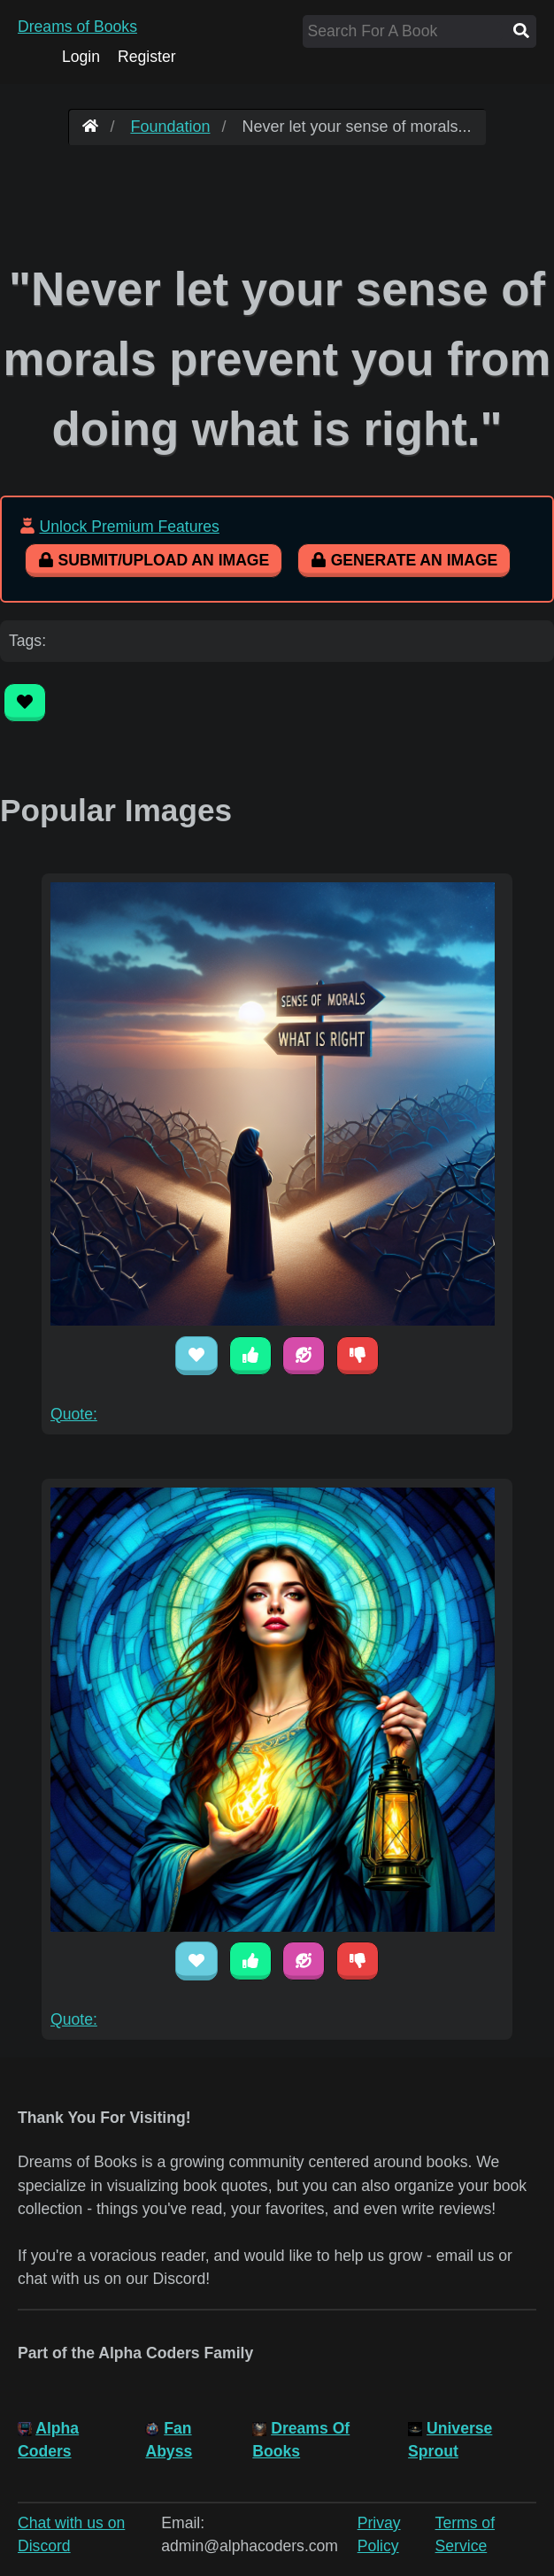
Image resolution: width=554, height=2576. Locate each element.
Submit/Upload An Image (153, 560)
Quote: (73, 1414)
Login (81, 56)
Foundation (170, 126)
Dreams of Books (77, 26)
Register (147, 56)
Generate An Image (404, 560)
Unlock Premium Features (129, 526)
